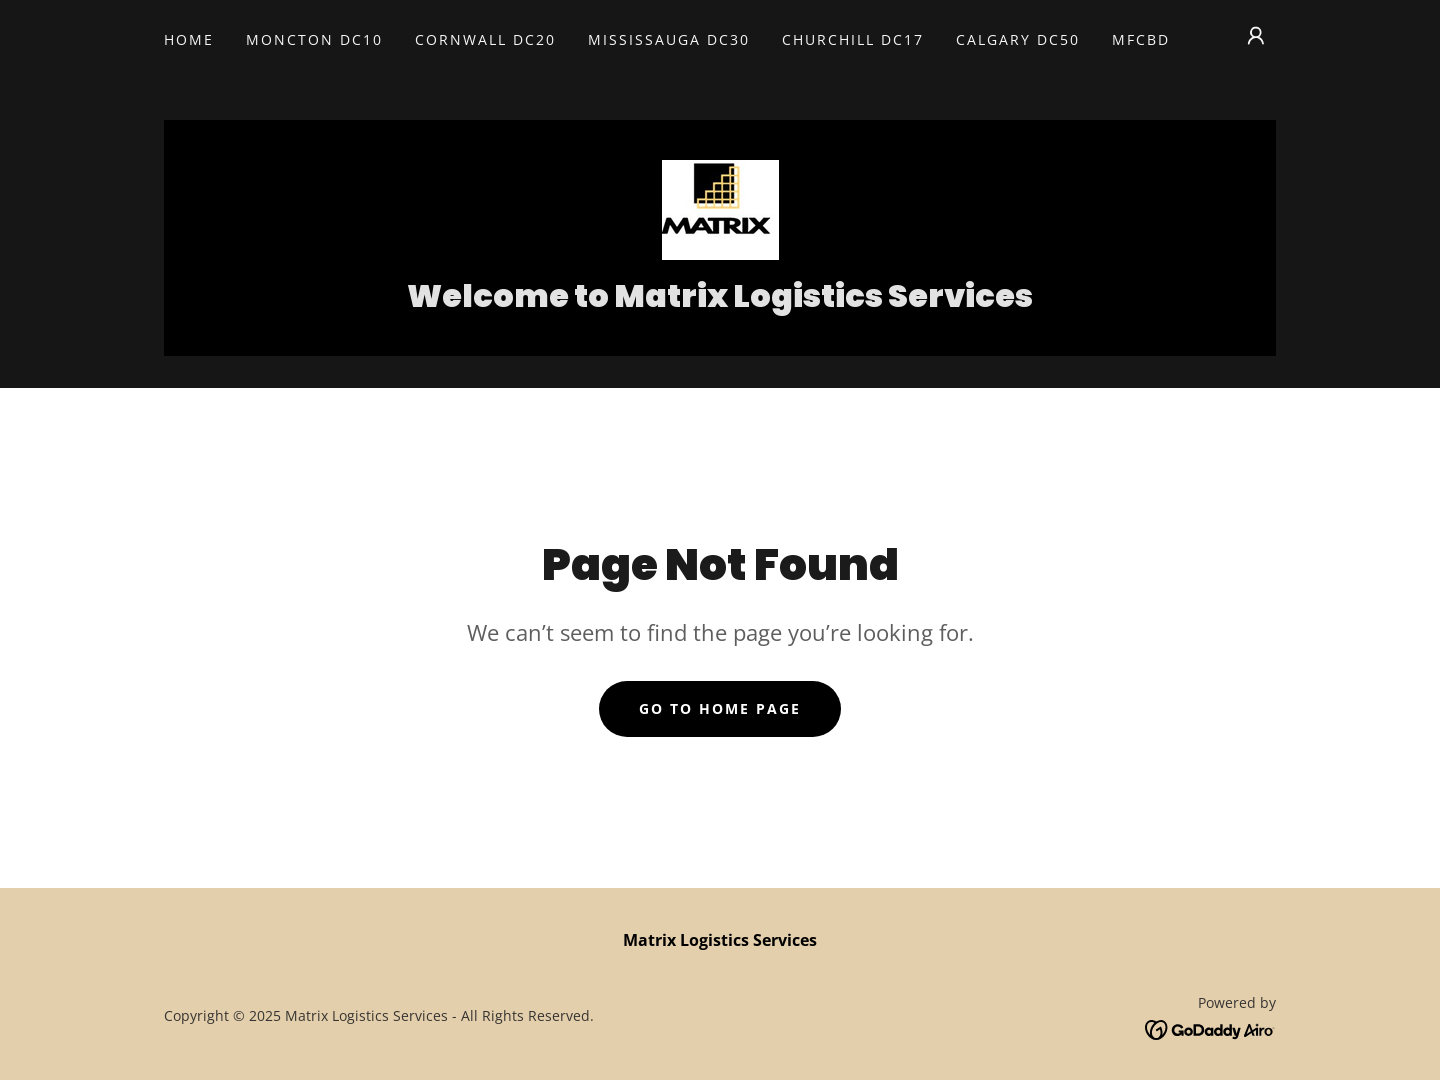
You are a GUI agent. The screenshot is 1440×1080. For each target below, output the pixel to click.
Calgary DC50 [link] (1018, 39)
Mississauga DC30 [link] (669, 39)
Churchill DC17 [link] (853, 39)
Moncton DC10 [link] (314, 39)
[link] (719, 208)
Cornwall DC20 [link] (485, 39)
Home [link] (189, 39)
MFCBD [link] (1141, 39)
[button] (1256, 36)
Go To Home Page (720, 708)
